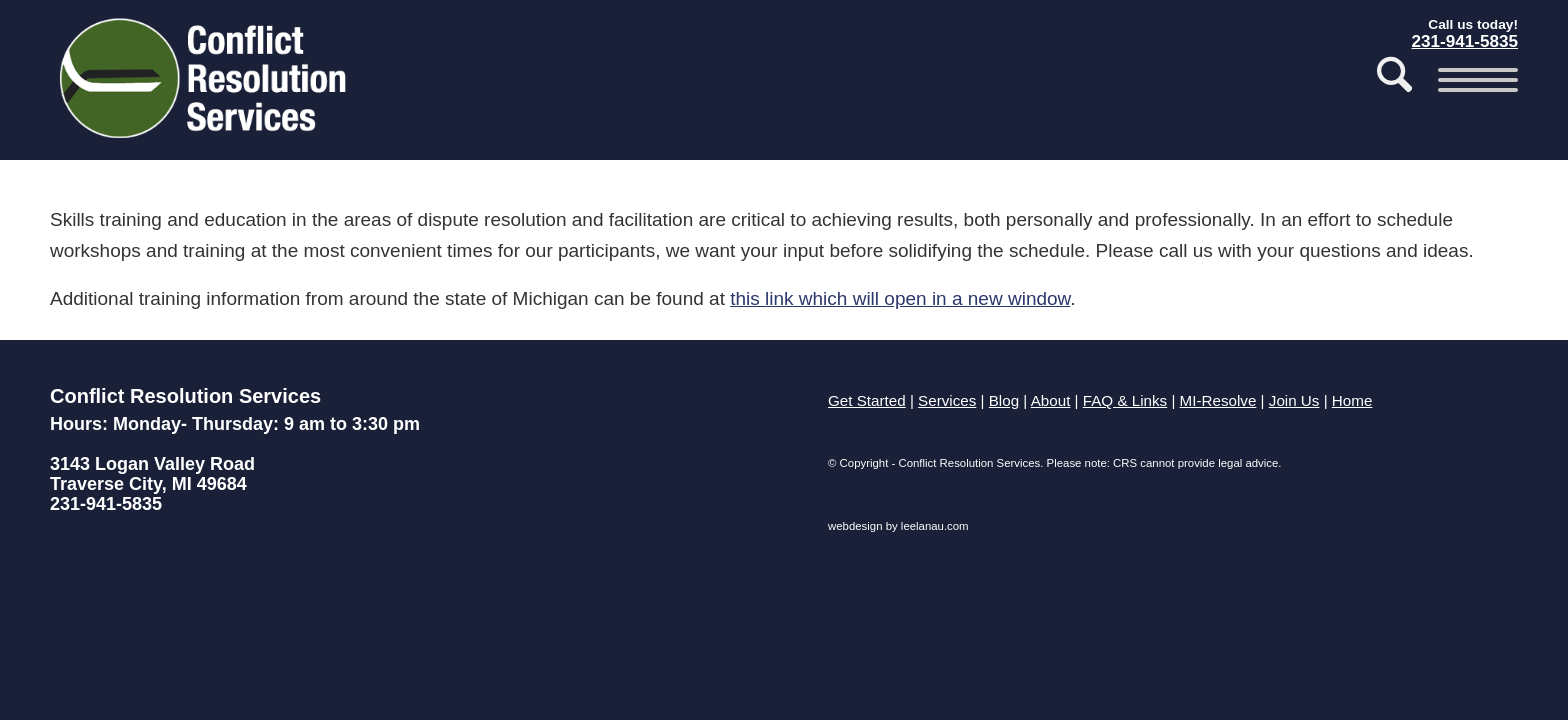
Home (1352, 400)
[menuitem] (1394, 80)
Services (947, 400)
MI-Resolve (1218, 400)
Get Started (867, 400)
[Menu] (1471, 80)
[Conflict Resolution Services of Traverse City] (206, 85)
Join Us (1294, 400)
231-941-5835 (106, 504)
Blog (1004, 400)
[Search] (1394, 80)
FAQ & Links (1125, 400)
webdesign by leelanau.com (898, 526)
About (1051, 400)
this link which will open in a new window (900, 298)
